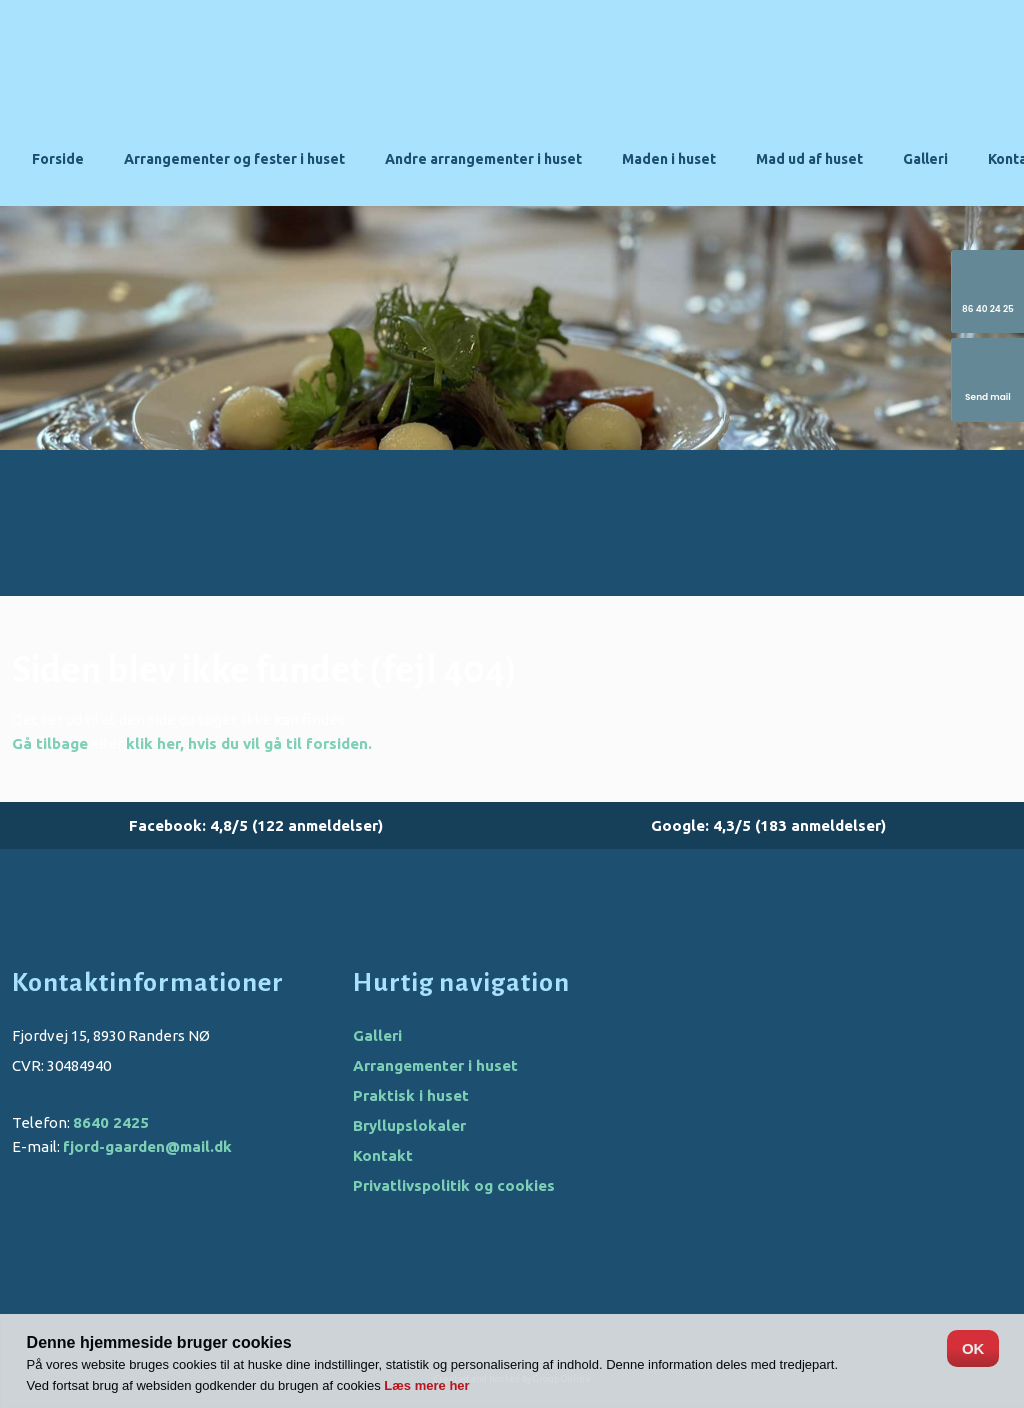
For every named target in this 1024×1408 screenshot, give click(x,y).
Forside (58, 159)
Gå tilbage (50, 743)
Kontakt (383, 1155)
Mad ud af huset (809, 159)
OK (973, 1348)
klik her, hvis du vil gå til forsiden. (249, 743)
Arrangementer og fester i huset (234, 159)
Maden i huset (669, 159)
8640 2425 (111, 1122)
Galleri (925, 159)
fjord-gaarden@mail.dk (147, 1146)
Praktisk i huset (411, 1095)
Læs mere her (426, 1385)
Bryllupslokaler (409, 1125)
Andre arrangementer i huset (483, 159)
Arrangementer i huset (435, 1065)
